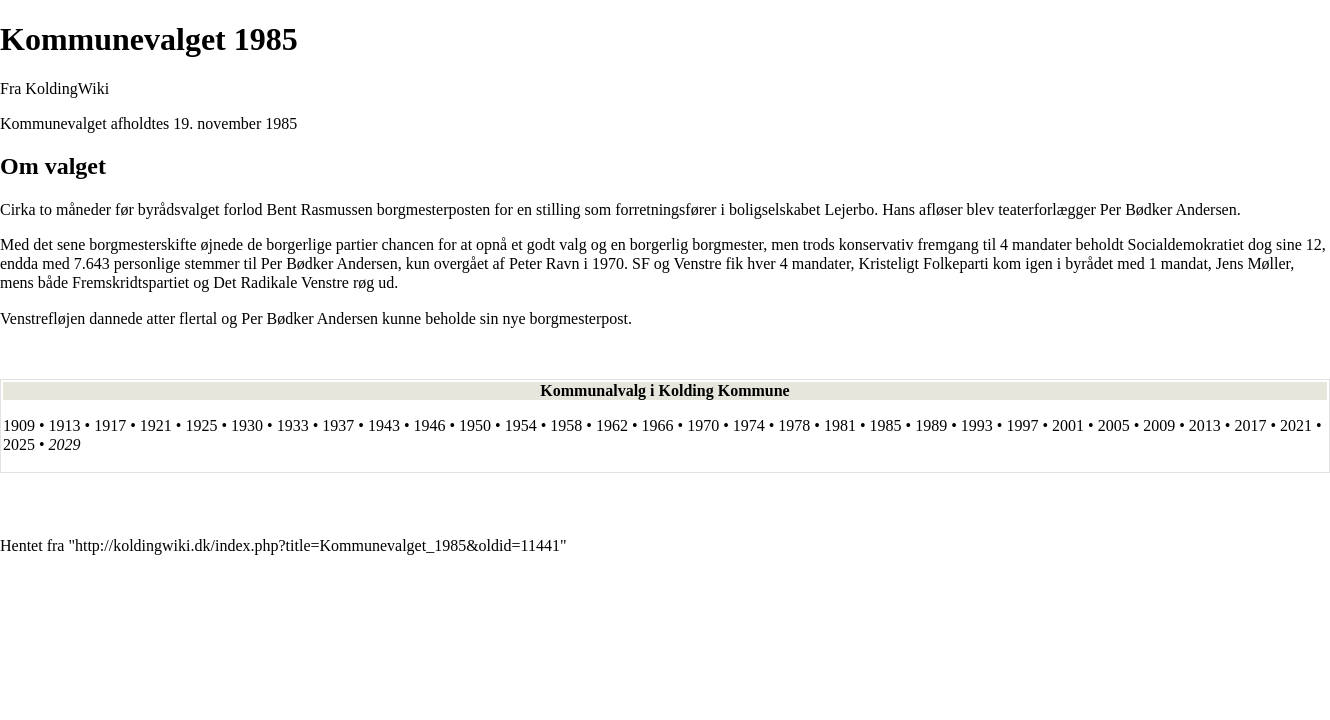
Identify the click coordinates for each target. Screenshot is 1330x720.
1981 (840, 425)
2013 (1205, 425)
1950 (475, 425)
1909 (19, 425)
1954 (521, 425)
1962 (612, 425)
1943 (384, 425)
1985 (281, 123)
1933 (293, 425)
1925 (201, 425)
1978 (794, 425)
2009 (1159, 425)
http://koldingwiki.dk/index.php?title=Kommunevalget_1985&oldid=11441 (317, 545)
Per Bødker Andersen (1168, 209)
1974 (749, 425)
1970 (703, 425)
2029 (65, 444)
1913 (65, 425)
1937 (338, 425)
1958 (566, 425)
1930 (247, 425)
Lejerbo (849, 209)
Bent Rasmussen (320, 209)
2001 (1068, 425)
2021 (1296, 425)
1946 (429, 425)
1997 (1022, 425)
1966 (658, 425)
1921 (156, 425)
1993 (977, 425)
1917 (110, 425)
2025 (19, 444)
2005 (1114, 425)
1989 (931, 425)
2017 (1250, 425)
